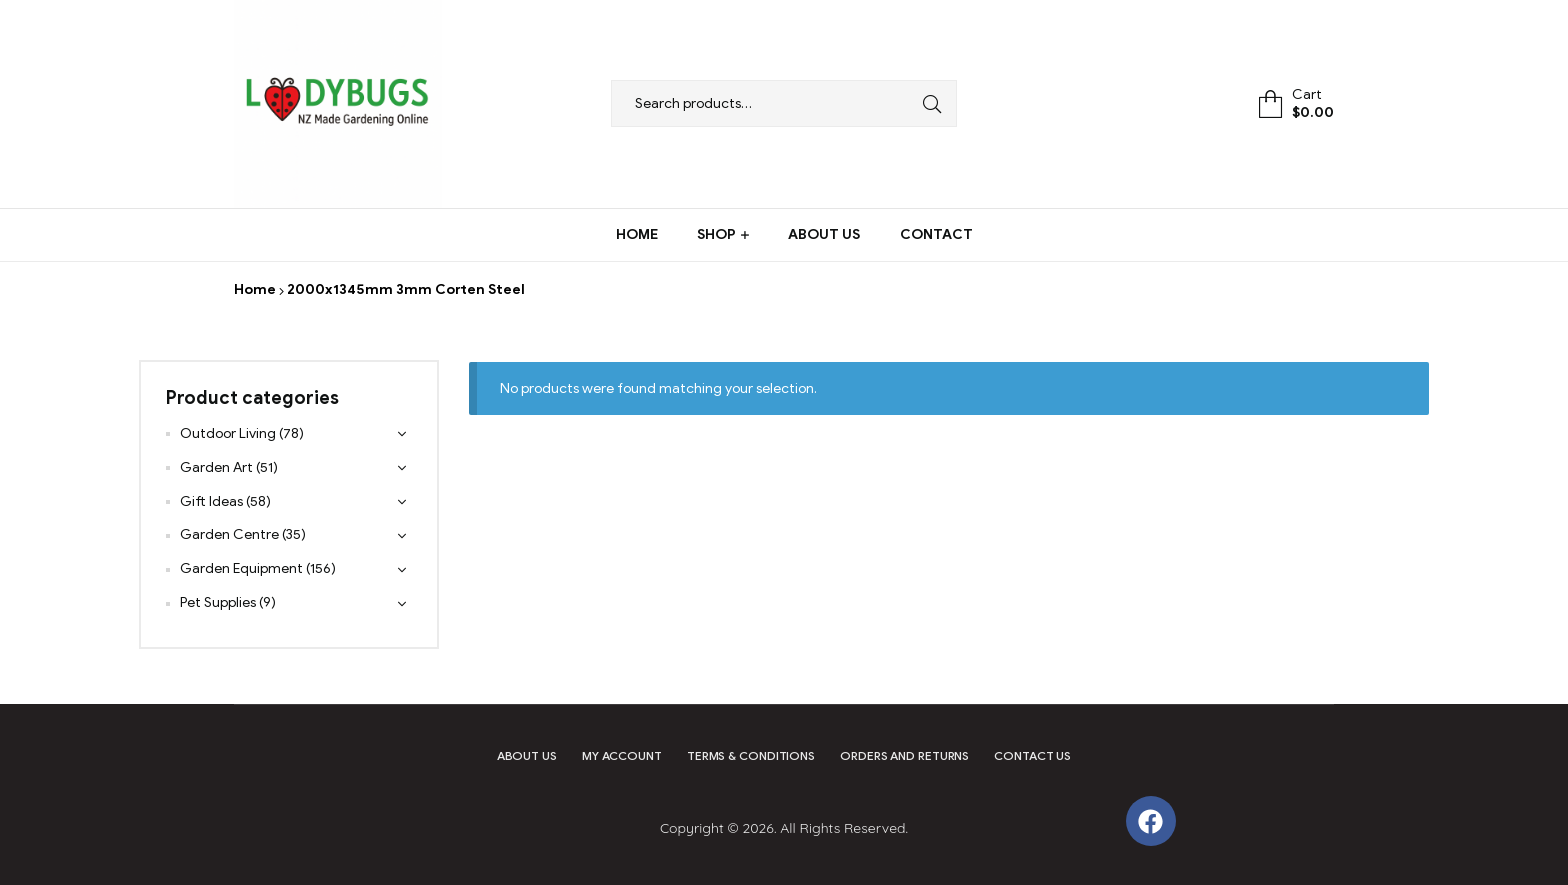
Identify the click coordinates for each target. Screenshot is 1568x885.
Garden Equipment (241, 568)
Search (927, 103)
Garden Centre (229, 534)
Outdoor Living (228, 433)
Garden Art (216, 467)
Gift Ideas (211, 501)
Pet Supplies (218, 602)
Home (255, 289)
